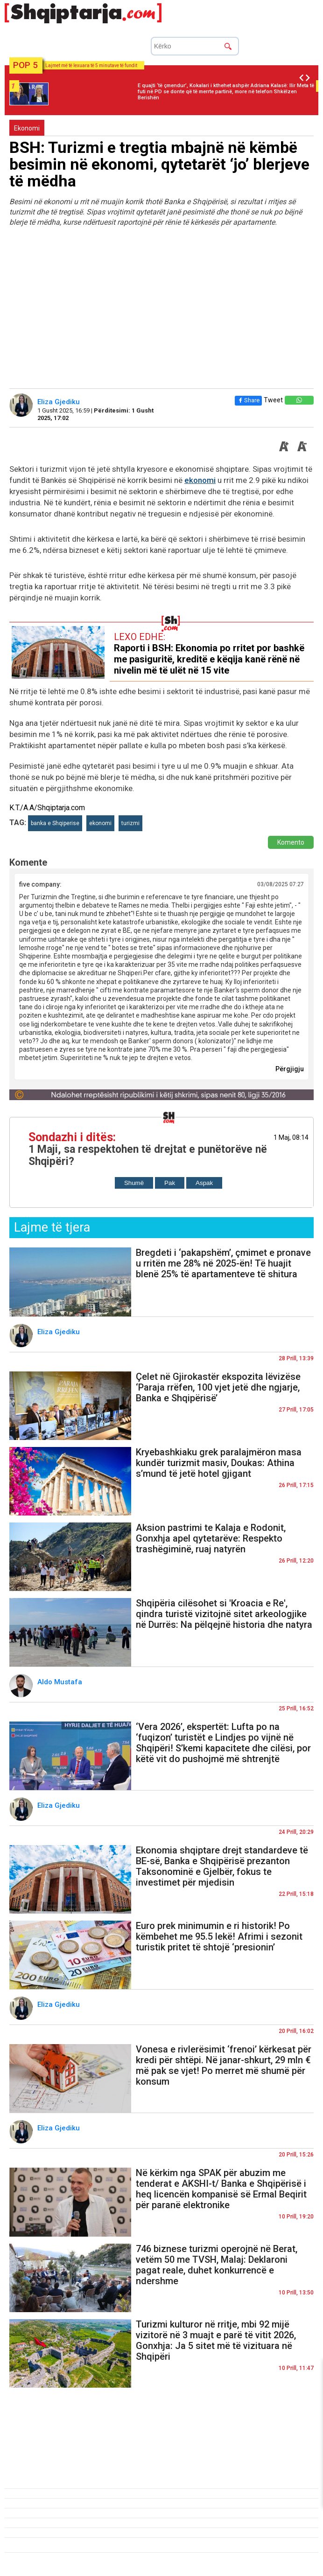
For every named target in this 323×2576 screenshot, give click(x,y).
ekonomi (200, 480)
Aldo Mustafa (60, 1682)
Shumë (134, 1182)
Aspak (204, 1182)
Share (248, 400)
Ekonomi (27, 128)
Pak (169, 1182)
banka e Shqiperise (55, 823)
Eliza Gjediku (59, 402)
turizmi (130, 823)
